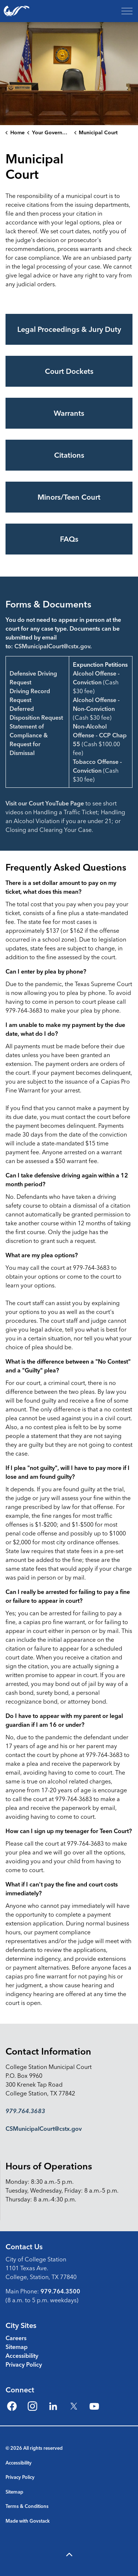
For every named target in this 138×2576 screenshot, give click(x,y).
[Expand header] (127, 11)
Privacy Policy (24, 2364)
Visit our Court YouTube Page (45, 803)
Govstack (39, 2521)
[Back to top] (69, 2555)
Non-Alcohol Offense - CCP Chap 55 (100, 735)
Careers (16, 2338)
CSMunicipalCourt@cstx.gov (52, 646)
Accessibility (22, 2355)
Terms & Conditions (27, 2506)
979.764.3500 (60, 2291)
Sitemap (17, 2346)
